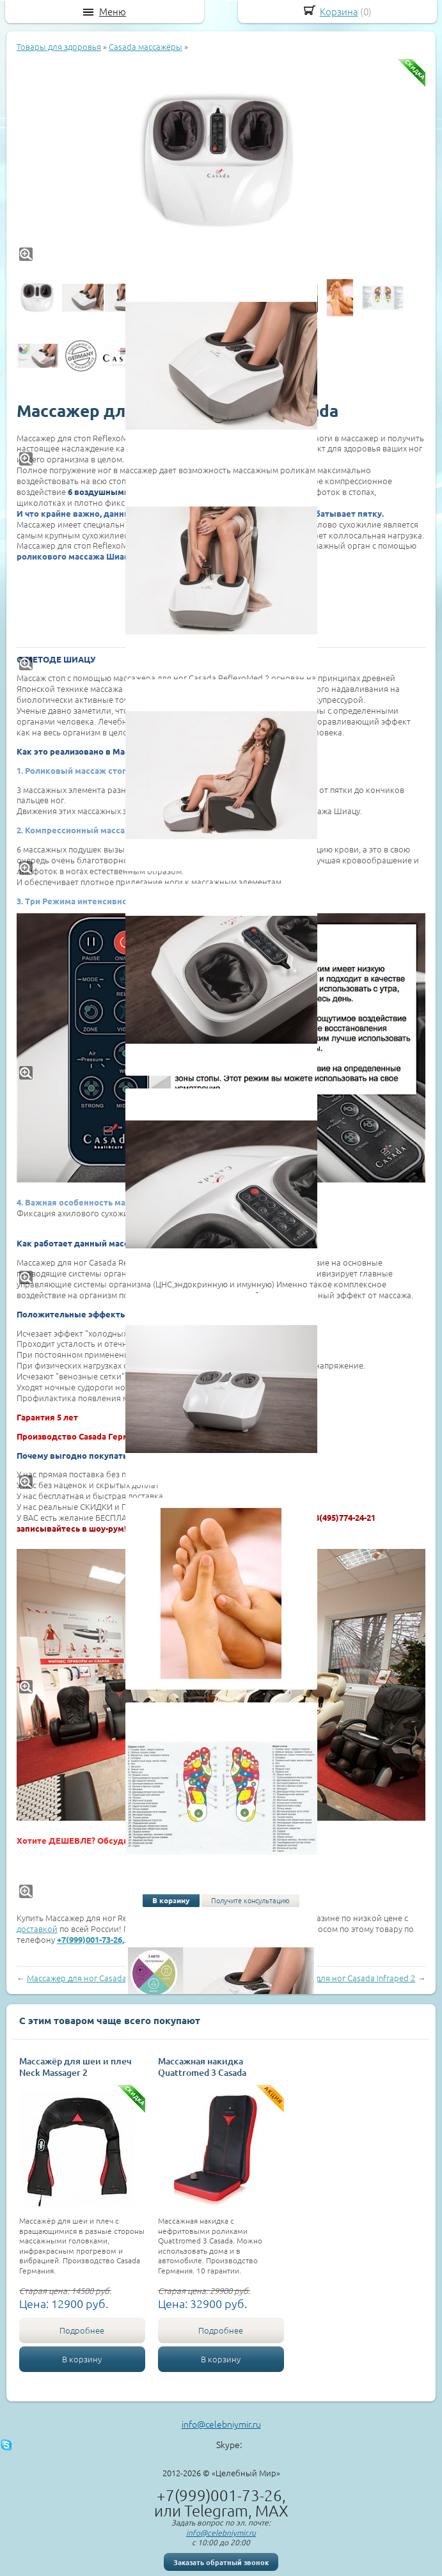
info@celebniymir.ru (221, 2423)
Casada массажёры (145, 46)
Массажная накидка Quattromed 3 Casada (202, 2066)
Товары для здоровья (59, 46)
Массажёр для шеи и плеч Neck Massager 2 (75, 2066)
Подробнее (81, 2330)
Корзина (339, 11)
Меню (112, 11)
